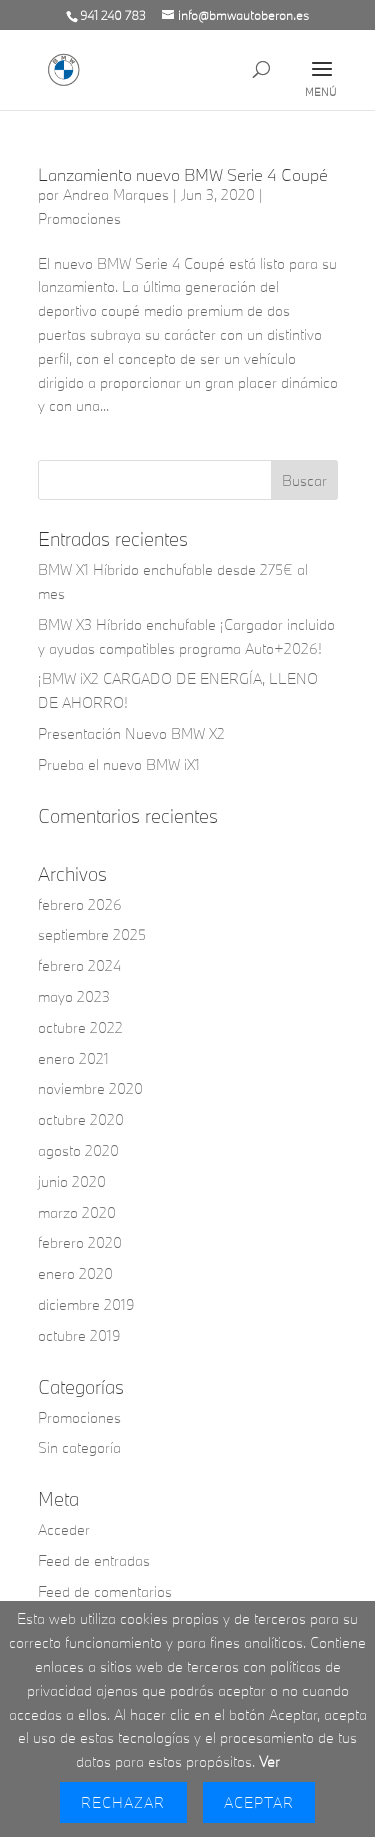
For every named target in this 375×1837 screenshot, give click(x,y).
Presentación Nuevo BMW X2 (131, 733)
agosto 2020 (78, 1150)
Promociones (79, 218)
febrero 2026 (80, 904)
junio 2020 (72, 1181)
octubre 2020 (81, 1119)
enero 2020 (75, 1273)
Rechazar (123, 1802)
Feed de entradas (94, 1560)
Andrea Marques (116, 194)
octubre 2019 (79, 1335)
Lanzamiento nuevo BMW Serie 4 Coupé (183, 174)
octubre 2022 (80, 1027)
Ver (269, 1761)
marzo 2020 (77, 1212)
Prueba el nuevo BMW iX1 (119, 764)
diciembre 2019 (86, 1304)
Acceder (64, 1529)
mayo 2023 (74, 996)
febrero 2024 (79, 965)
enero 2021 (73, 1058)
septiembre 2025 (92, 934)
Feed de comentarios (105, 1591)
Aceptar (259, 1802)
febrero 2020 (80, 1242)
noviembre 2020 (90, 1088)
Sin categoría (79, 1447)
